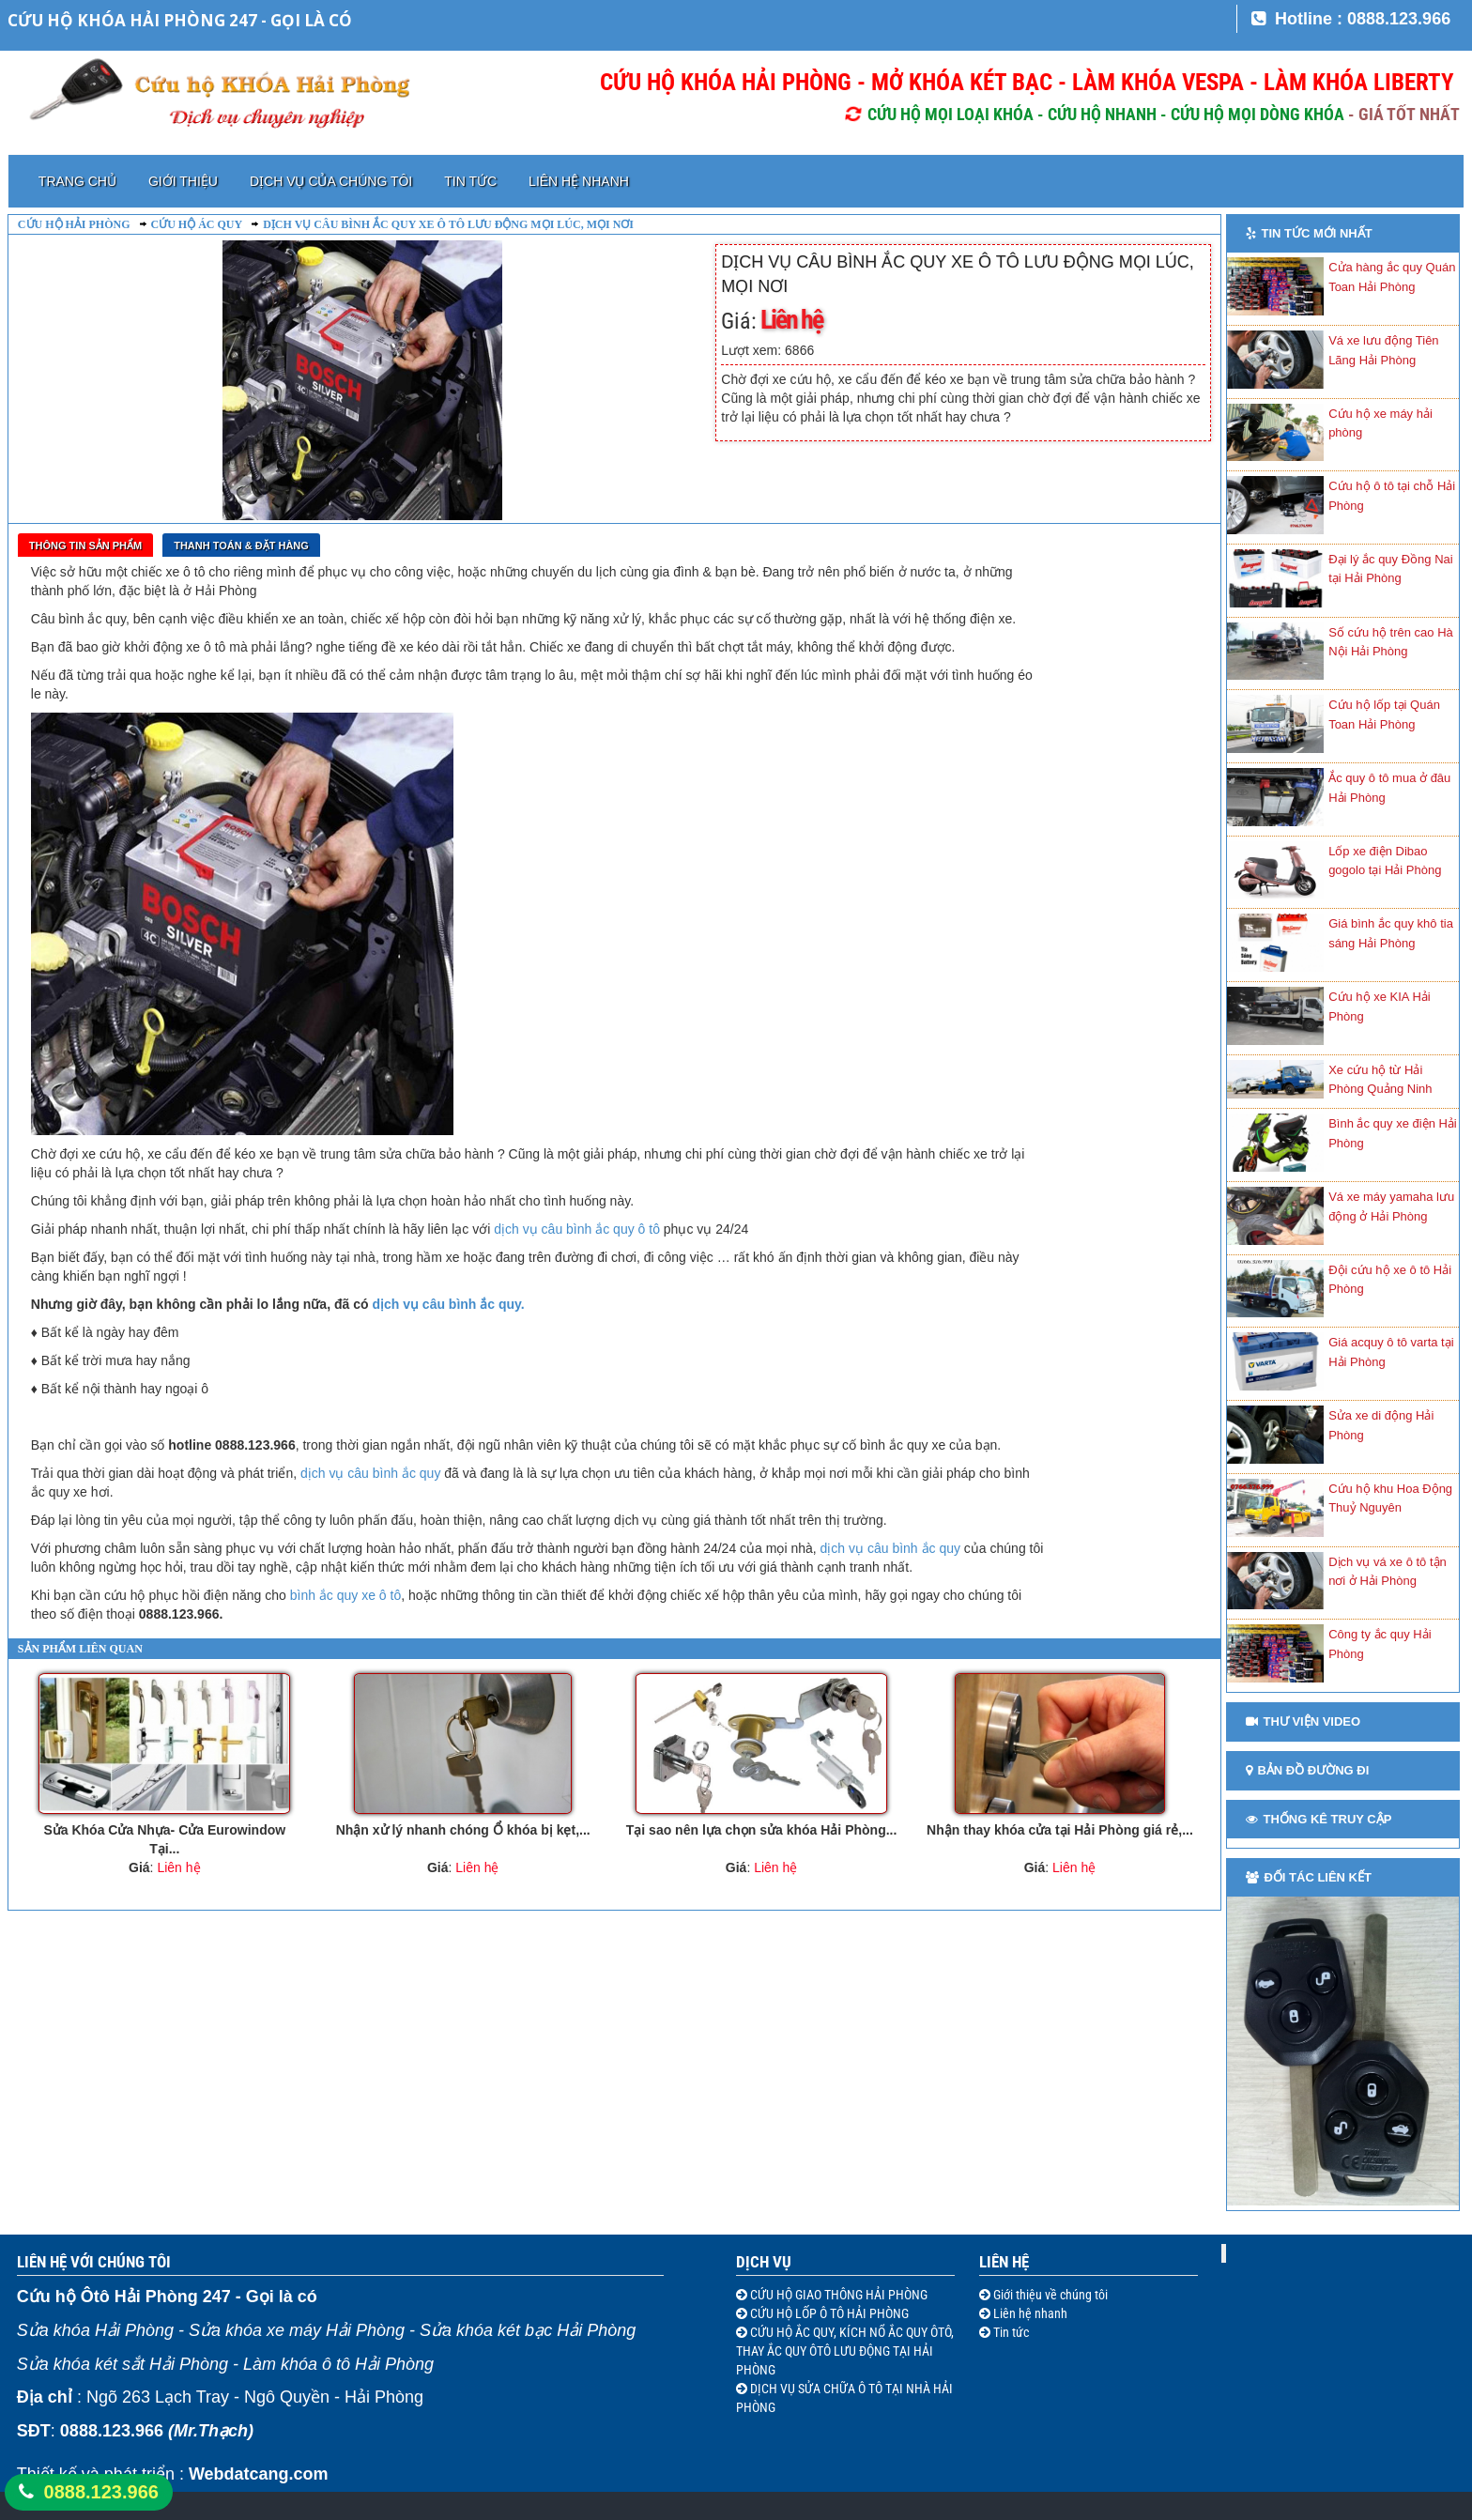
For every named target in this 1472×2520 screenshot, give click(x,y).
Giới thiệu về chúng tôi (1049, 2294)
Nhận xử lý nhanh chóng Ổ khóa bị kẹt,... (463, 1829)
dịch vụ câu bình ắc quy (370, 1473)
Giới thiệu (183, 181)
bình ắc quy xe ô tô (346, 1595)
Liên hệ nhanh (579, 181)
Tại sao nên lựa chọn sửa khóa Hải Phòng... (761, 1829)
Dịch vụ (763, 2261)
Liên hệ (1004, 2261)
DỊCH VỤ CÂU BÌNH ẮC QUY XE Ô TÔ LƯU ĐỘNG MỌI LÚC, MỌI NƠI (448, 224)
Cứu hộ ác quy (197, 224)
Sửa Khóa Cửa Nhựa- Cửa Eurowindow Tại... (164, 1839)
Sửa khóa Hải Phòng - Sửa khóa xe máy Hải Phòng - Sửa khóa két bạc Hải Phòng (326, 2330)
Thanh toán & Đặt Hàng (241, 545)
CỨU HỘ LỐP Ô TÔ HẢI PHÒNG (828, 2313)
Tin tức (470, 181)
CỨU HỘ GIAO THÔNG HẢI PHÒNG (837, 2294)
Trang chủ (77, 181)
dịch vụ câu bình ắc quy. (448, 1304)
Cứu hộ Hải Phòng (74, 224)
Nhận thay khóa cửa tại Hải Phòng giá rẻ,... (1060, 1829)
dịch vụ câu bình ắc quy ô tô (577, 1229)
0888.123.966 (101, 2492)
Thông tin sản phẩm (85, 545)
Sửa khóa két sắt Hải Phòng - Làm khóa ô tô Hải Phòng (225, 2364)
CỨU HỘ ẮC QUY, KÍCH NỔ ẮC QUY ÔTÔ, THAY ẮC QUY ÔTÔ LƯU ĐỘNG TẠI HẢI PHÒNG (845, 2351)
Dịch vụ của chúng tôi (331, 181)
